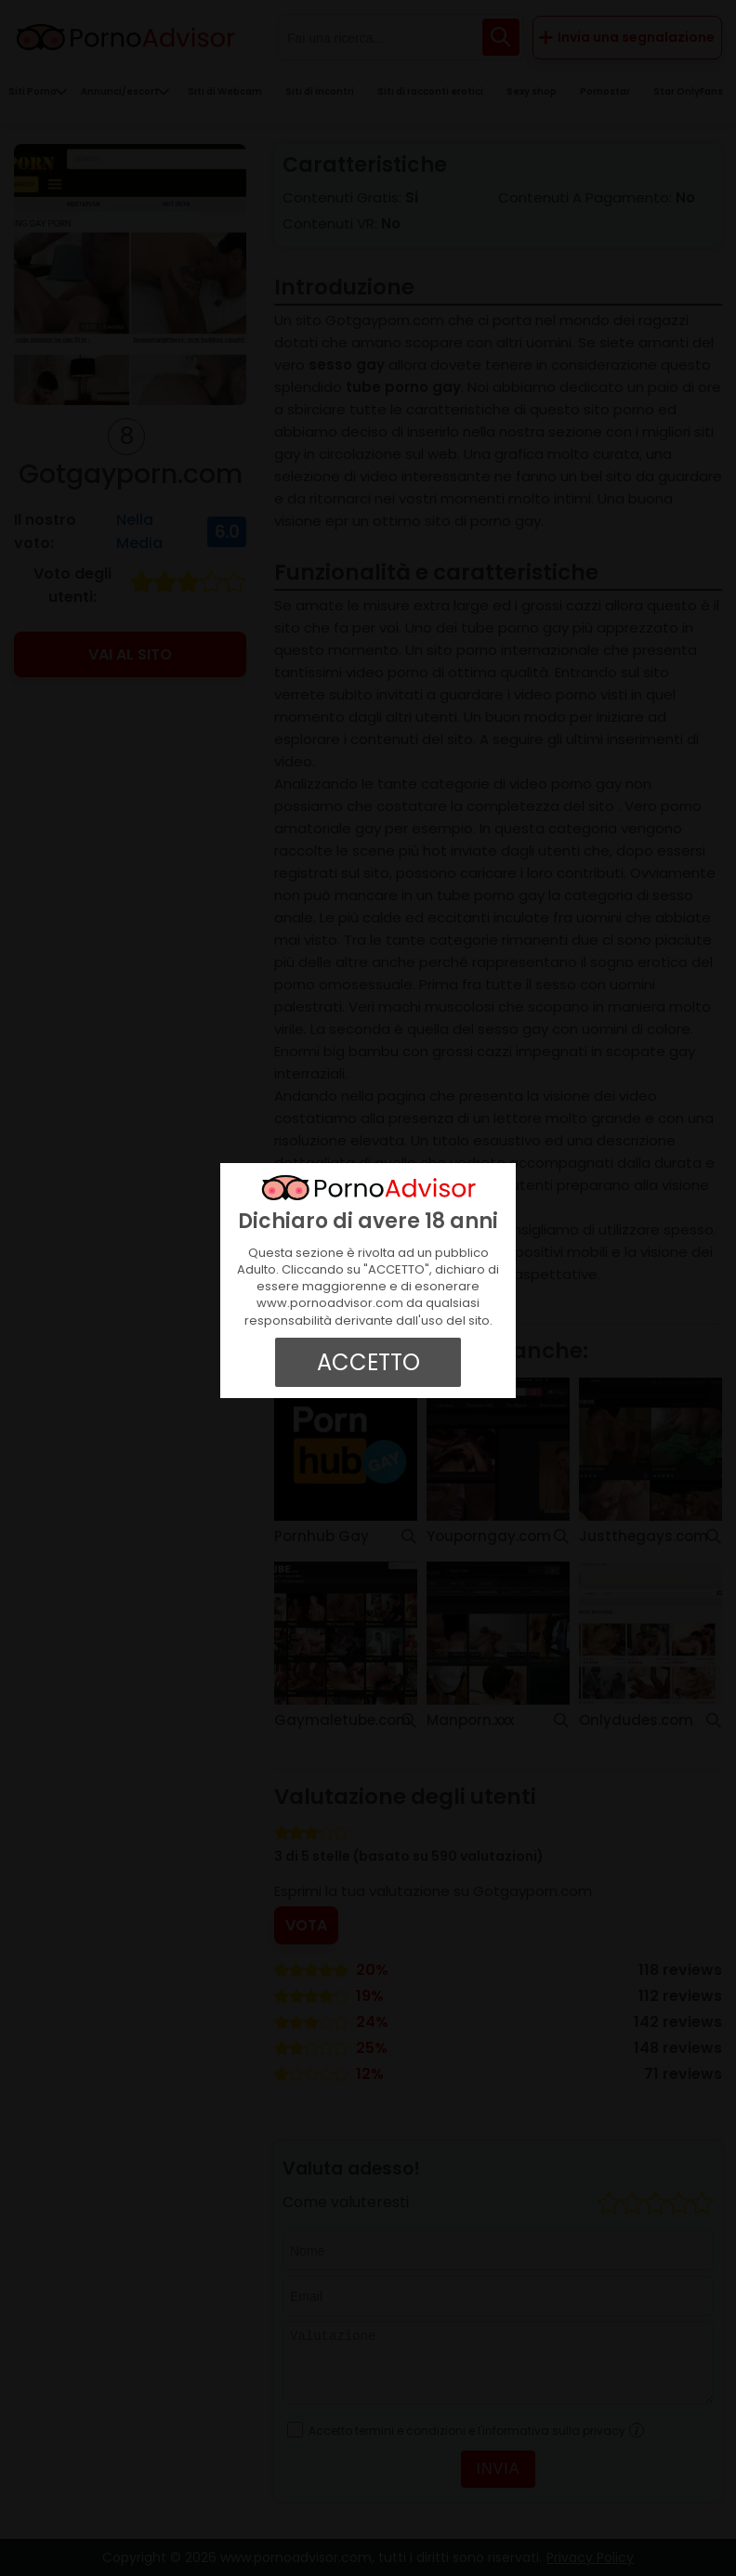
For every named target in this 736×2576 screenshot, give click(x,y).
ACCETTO (368, 1362)
